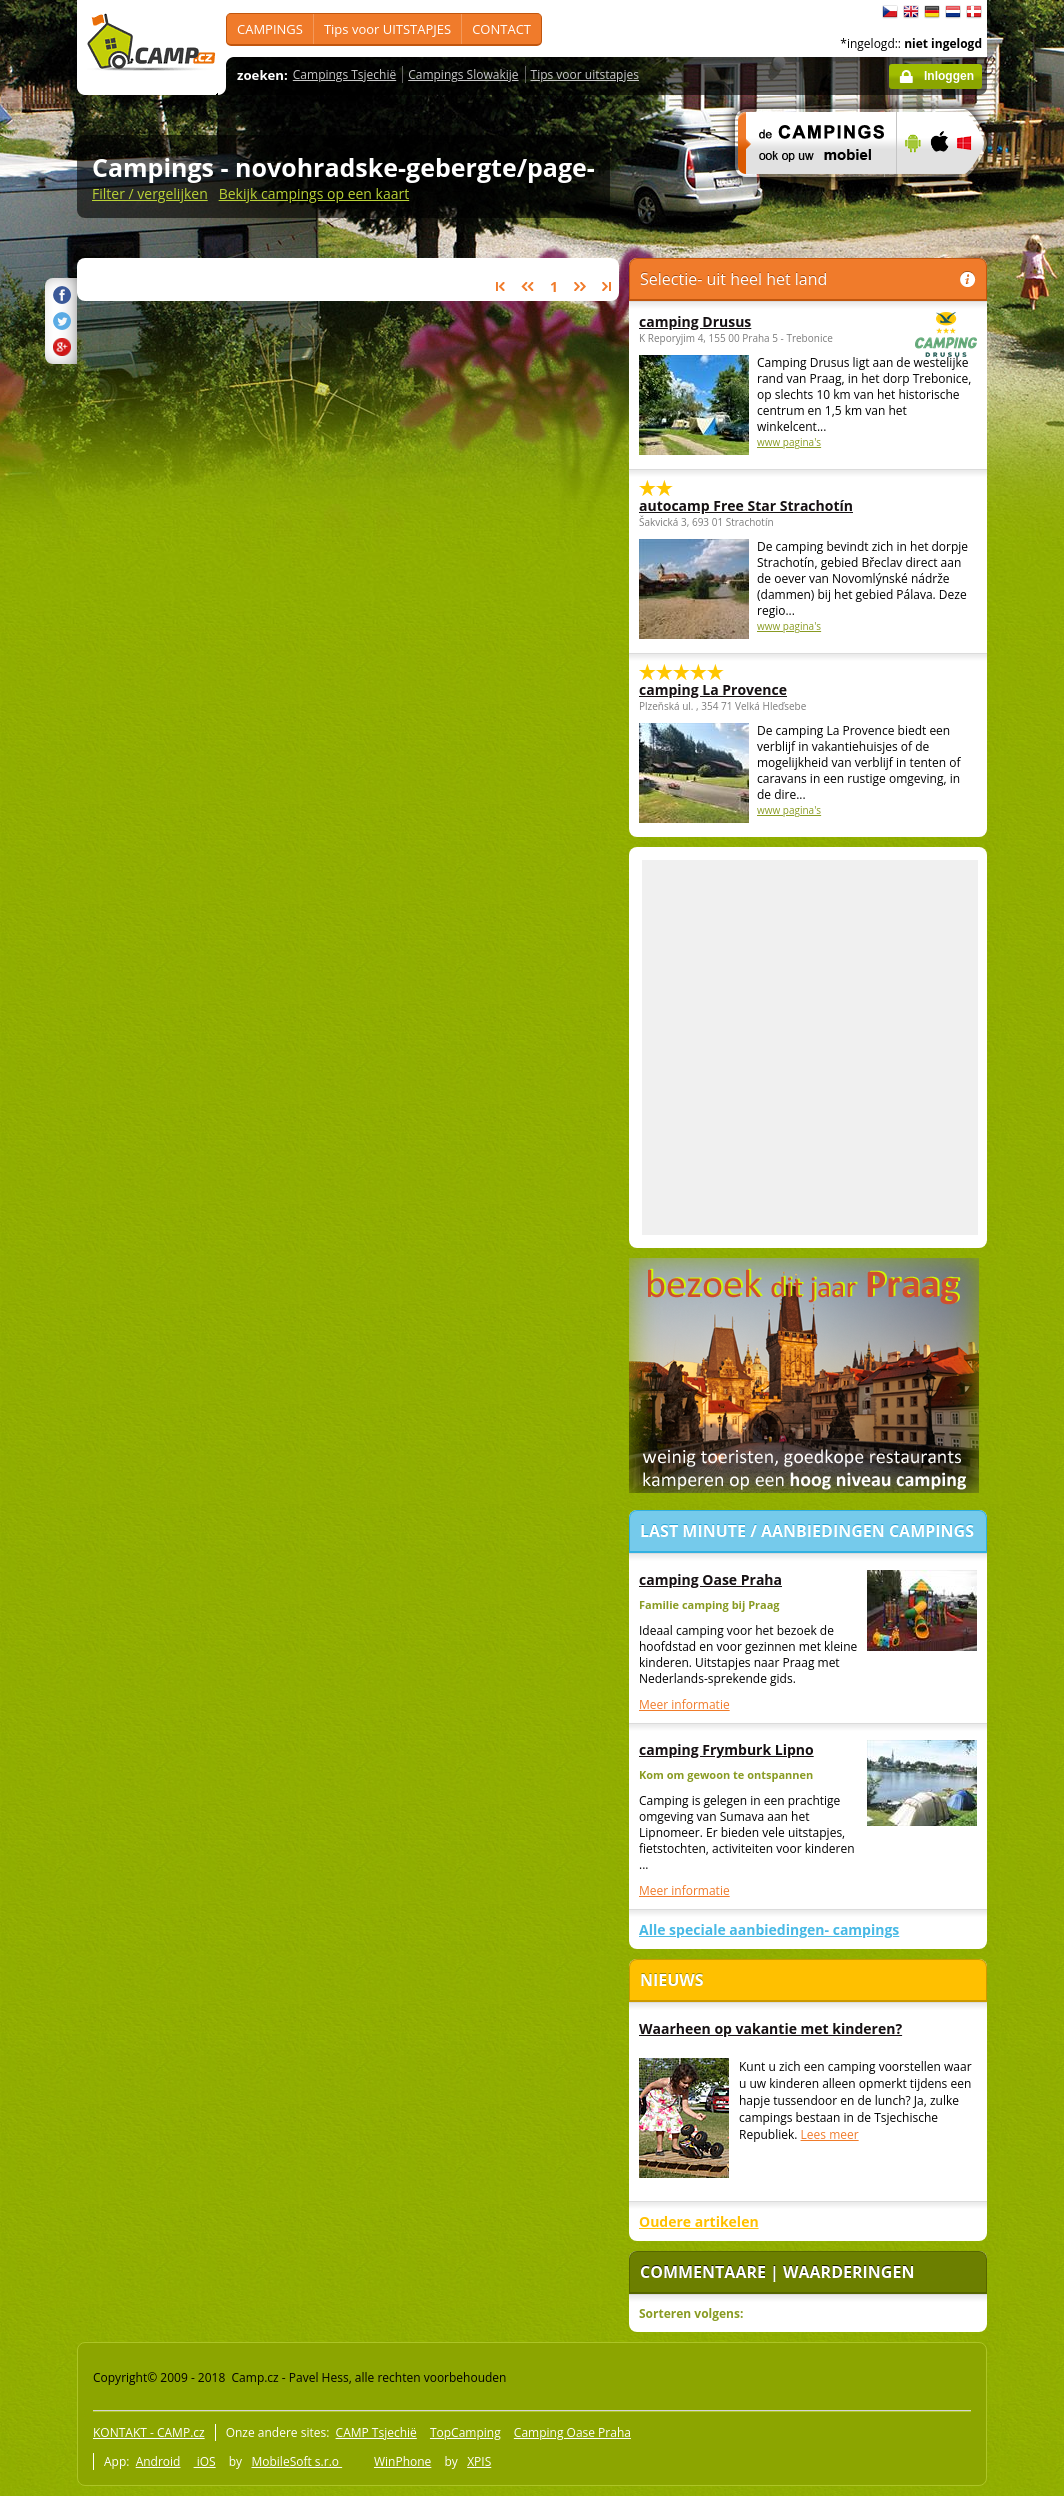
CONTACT (501, 29)
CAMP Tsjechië (376, 2432)
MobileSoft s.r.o (296, 2461)
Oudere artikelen (699, 2221)
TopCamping (465, 2432)
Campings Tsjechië (344, 74)
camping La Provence (713, 689)
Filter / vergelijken (150, 193)
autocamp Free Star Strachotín (746, 505)
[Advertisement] (187, 1047)
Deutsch (932, 12)
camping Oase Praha (710, 1579)
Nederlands (953, 12)
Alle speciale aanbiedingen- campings (769, 1929)
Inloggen (949, 76)
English (911, 12)
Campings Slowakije (463, 74)
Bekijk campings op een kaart (314, 193)
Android (158, 2461)
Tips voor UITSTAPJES (387, 29)
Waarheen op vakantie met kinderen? (770, 2028)
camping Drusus (753, 321)
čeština (890, 12)
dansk (974, 12)
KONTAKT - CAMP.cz (149, 2432)
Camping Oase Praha (572, 2432)
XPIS (479, 2461)
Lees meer (830, 2134)
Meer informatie (684, 1704)
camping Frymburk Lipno (726, 1749)
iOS (205, 2461)
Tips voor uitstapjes (585, 74)
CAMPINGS (270, 29)
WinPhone (402, 2461)
